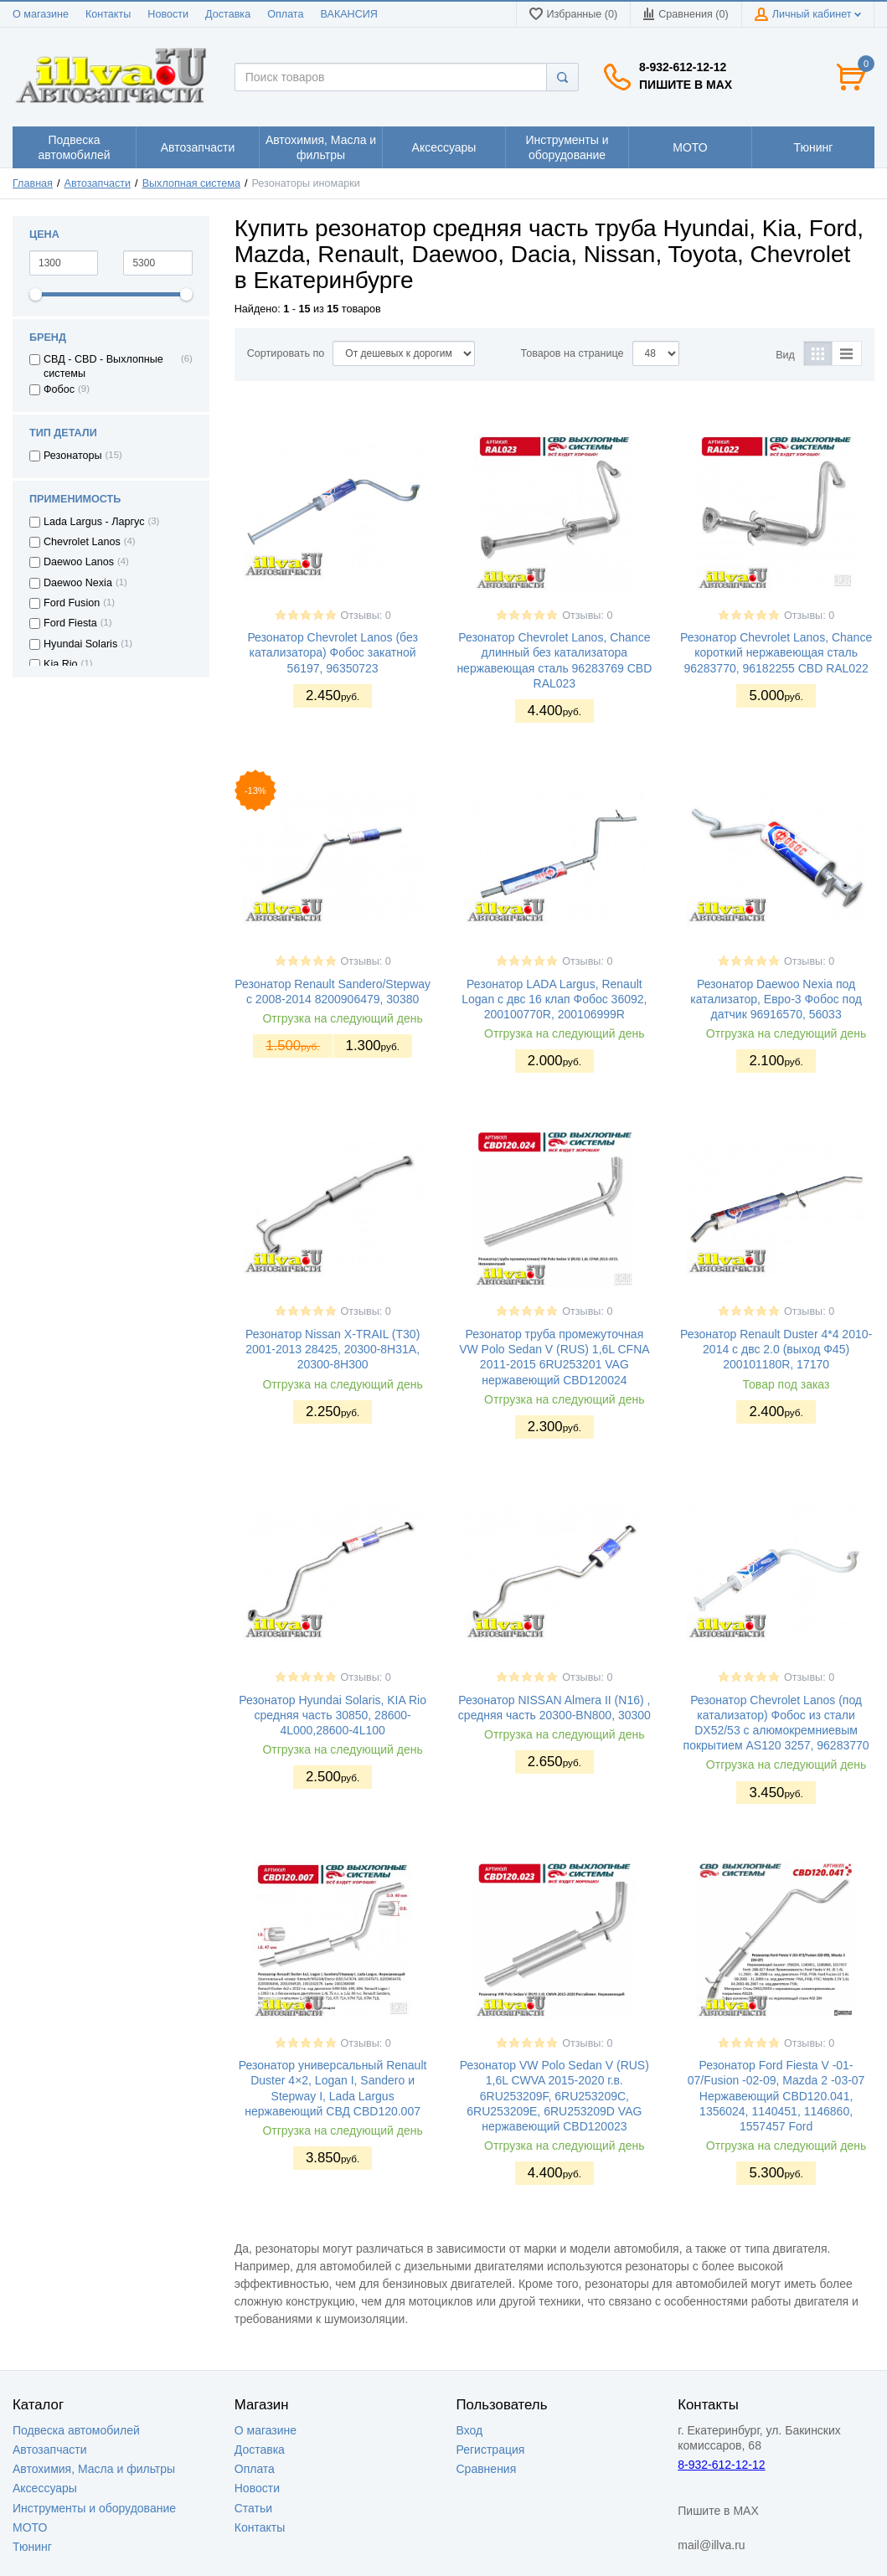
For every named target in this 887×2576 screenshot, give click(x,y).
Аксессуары (45, 2488)
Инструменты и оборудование (94, 2508)
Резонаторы (73, 455)
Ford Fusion (72, 603)
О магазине (41, 14)
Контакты (108, 14)
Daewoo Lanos (79, 562)
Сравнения (486, 2469)
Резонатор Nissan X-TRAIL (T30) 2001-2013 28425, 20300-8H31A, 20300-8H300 (332, 1349)
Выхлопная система (191, 183)
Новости (167, 14)
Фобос (59, 389)
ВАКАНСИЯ (349, 14)
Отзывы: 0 (366, 615)
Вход (469, 2430)
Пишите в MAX (685, 84)
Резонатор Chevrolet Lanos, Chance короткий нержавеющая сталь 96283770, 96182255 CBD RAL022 (776, 652)
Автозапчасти (98, 183)
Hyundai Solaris (80, 644)
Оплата (285, 14)
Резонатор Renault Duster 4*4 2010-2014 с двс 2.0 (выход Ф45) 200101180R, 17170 (776, 1349)
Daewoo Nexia (78, 583)
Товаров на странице (572, 353)
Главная (33, 183)
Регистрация (490, 2449)
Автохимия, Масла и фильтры (94, 2469)
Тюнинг (32, 2546)
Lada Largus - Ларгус (94, 522)
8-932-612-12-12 (682, 67)
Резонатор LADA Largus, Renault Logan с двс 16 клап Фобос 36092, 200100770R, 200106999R (554, 999)
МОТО (30, 2527)
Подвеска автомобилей (76, 2430)
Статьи (253, 2508)
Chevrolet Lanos (82, 542)
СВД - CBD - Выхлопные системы (103, 366)
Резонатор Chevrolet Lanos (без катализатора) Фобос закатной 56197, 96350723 (332, 652)
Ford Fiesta (70, 623)
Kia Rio (61, 664)
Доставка (227, 14)
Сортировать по (286, 353)
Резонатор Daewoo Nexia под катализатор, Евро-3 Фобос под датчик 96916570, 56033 (775, 999)
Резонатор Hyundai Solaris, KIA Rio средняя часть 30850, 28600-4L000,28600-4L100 (332, 1715)
